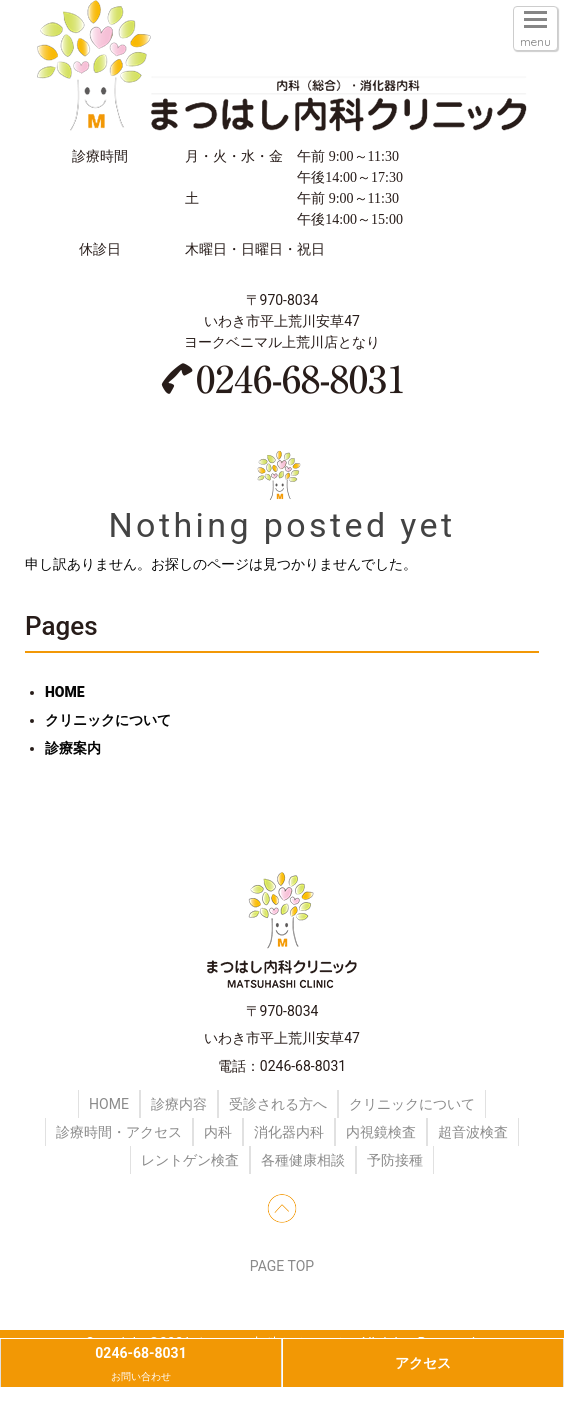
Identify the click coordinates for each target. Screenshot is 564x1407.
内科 (218, 1132)
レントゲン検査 (190, 1160)
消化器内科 (289, 1132)
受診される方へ (278, 1104)
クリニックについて (108, 720)
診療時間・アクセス (119, 1132)
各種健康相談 (303, 1160)
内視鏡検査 (381, 1132)
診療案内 (73, 748)
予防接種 (395, 1160)
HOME (65, 692)
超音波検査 (473, 1132)
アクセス (423, 1363)
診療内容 (179, 1104)
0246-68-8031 (141, 1366)
